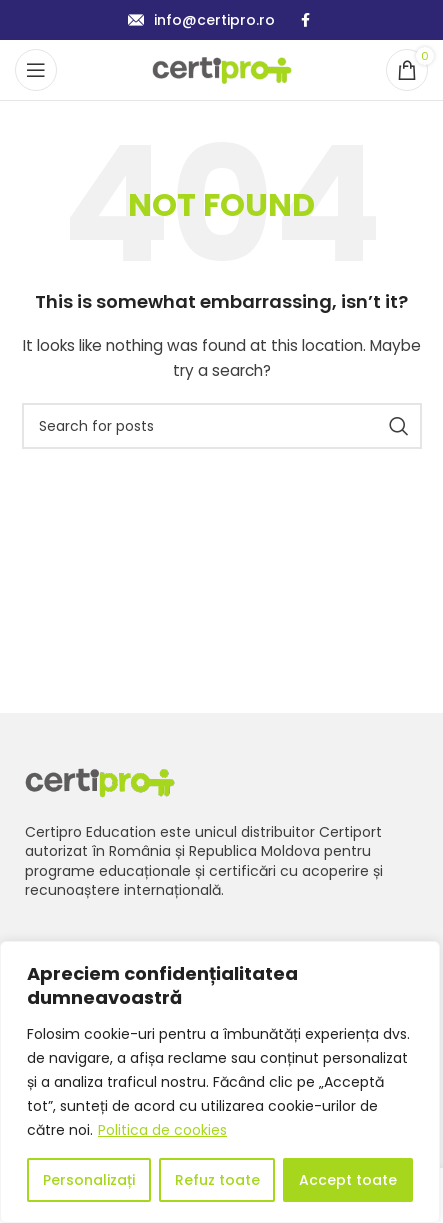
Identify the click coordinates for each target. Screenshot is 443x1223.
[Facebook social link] (305, 20)
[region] (220, 1082)
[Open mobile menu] (36, 70)
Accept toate (348, 1180)
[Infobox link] (201, 20)
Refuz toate (217, 1180)
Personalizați (89, 1180)
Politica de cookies (162, 1130)
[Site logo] (222, 69)
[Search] (222, 426)
